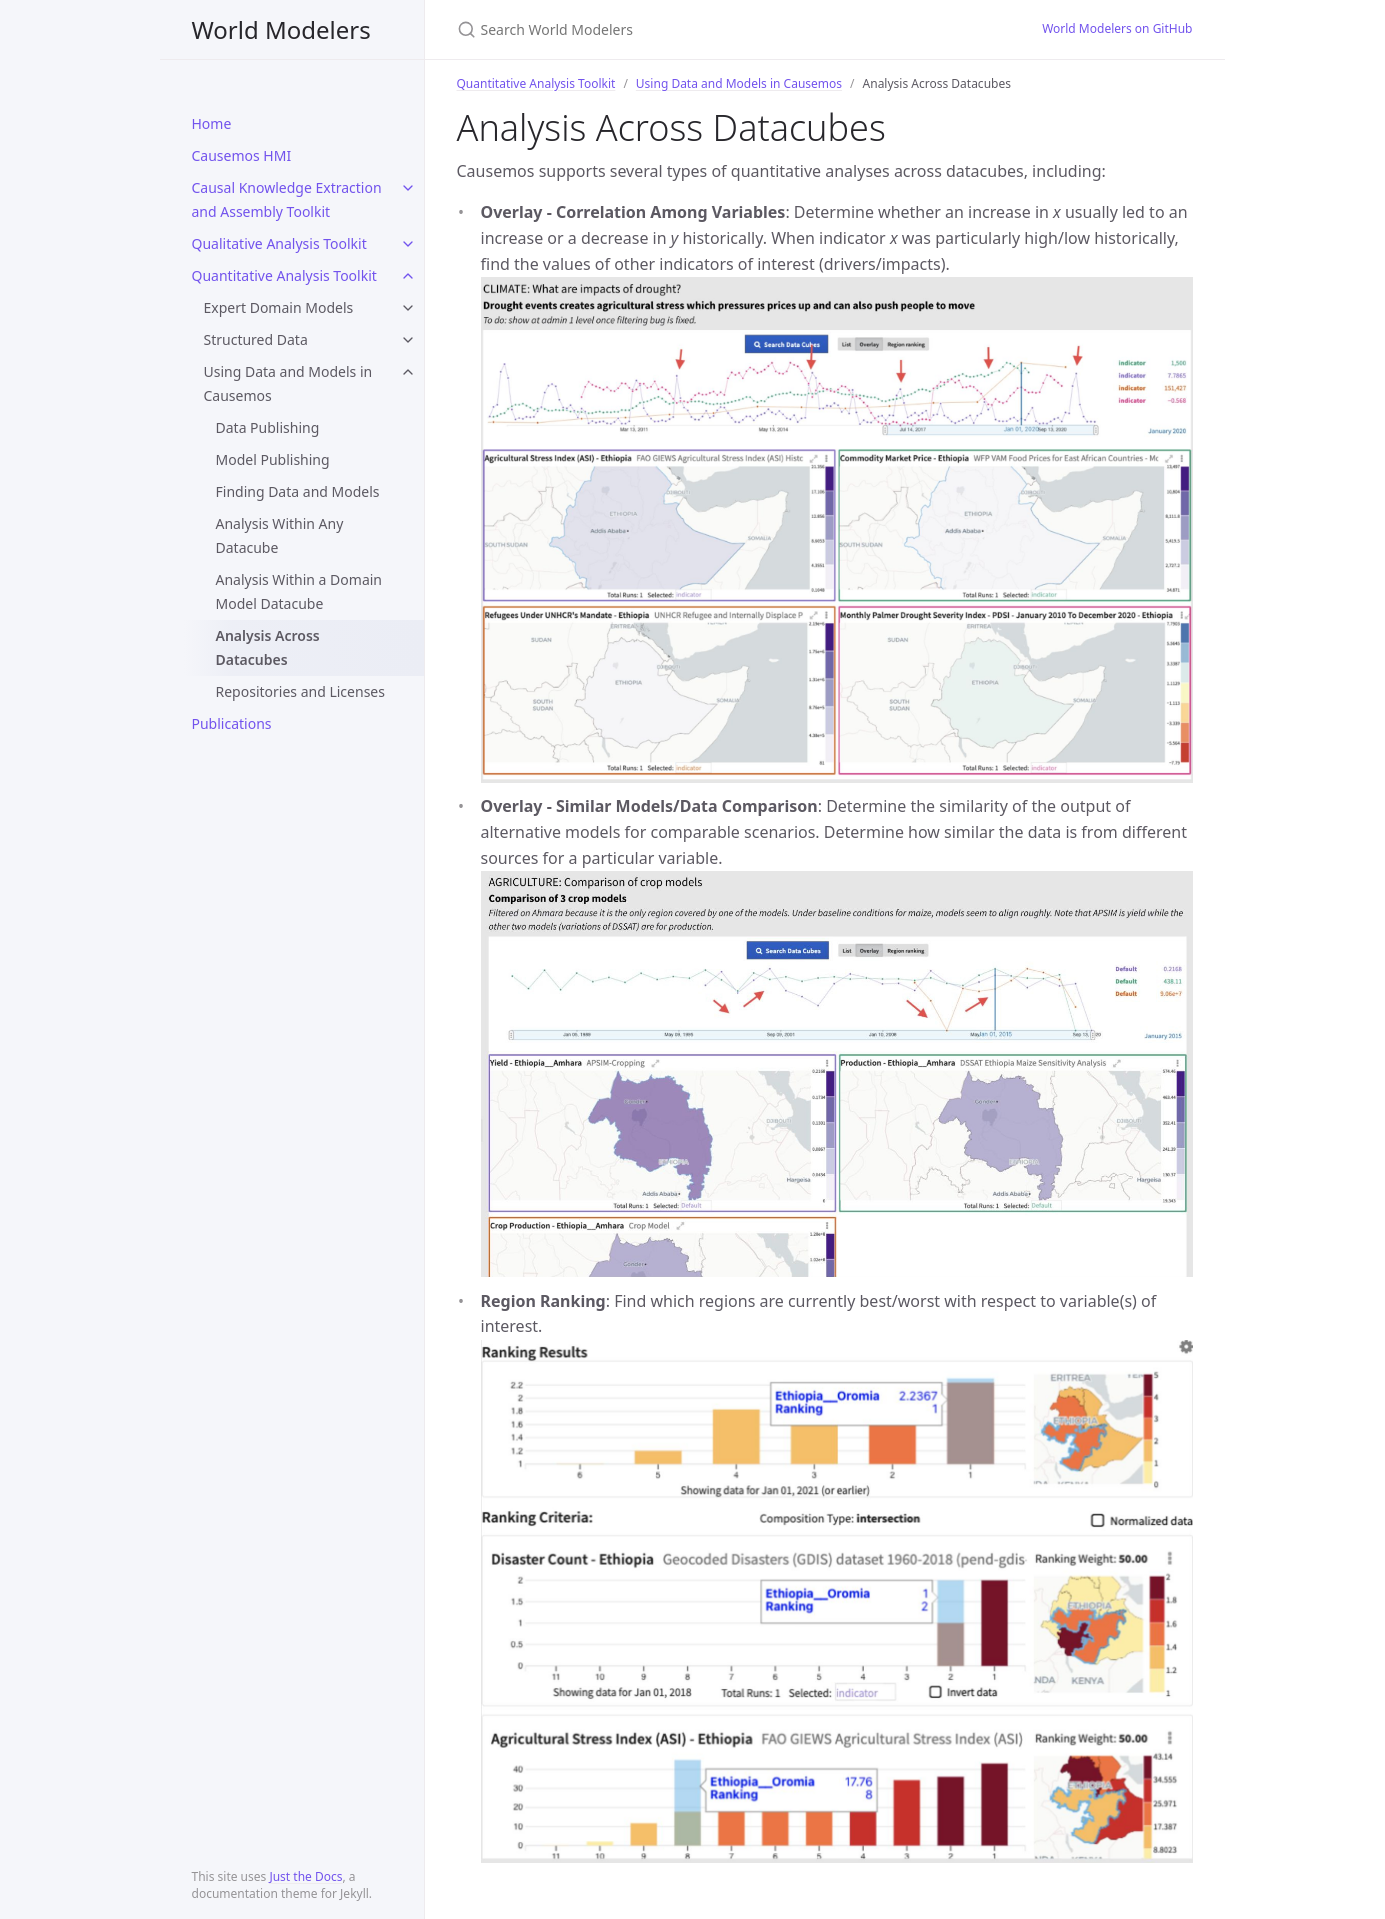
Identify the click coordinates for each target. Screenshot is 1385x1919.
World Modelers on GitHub (1117, 28)
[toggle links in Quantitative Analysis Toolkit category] (408, 276)
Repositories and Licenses (300, 691)
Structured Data (256, 339)
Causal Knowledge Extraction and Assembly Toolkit (287, 199)
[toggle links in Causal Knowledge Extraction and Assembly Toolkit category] (408, 188)
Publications (232, 723)
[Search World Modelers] (693, 29)
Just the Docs (305, 1876)
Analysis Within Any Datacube (280, 535)
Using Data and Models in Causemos (288, 383)
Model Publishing (273, 459)
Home (212, 123)
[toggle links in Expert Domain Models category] (408, 308)
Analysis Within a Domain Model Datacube (299, 591)
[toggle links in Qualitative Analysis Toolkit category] (408, 244)
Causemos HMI (242, 155)
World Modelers (281, 29)
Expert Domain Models (279, 307)
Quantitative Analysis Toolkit (284, 275)
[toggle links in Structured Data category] (408, 340)
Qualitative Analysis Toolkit (279, 243)
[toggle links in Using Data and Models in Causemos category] (408, 372)
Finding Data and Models (298, 491)
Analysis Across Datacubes (268, 647)
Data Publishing (268, 427)
